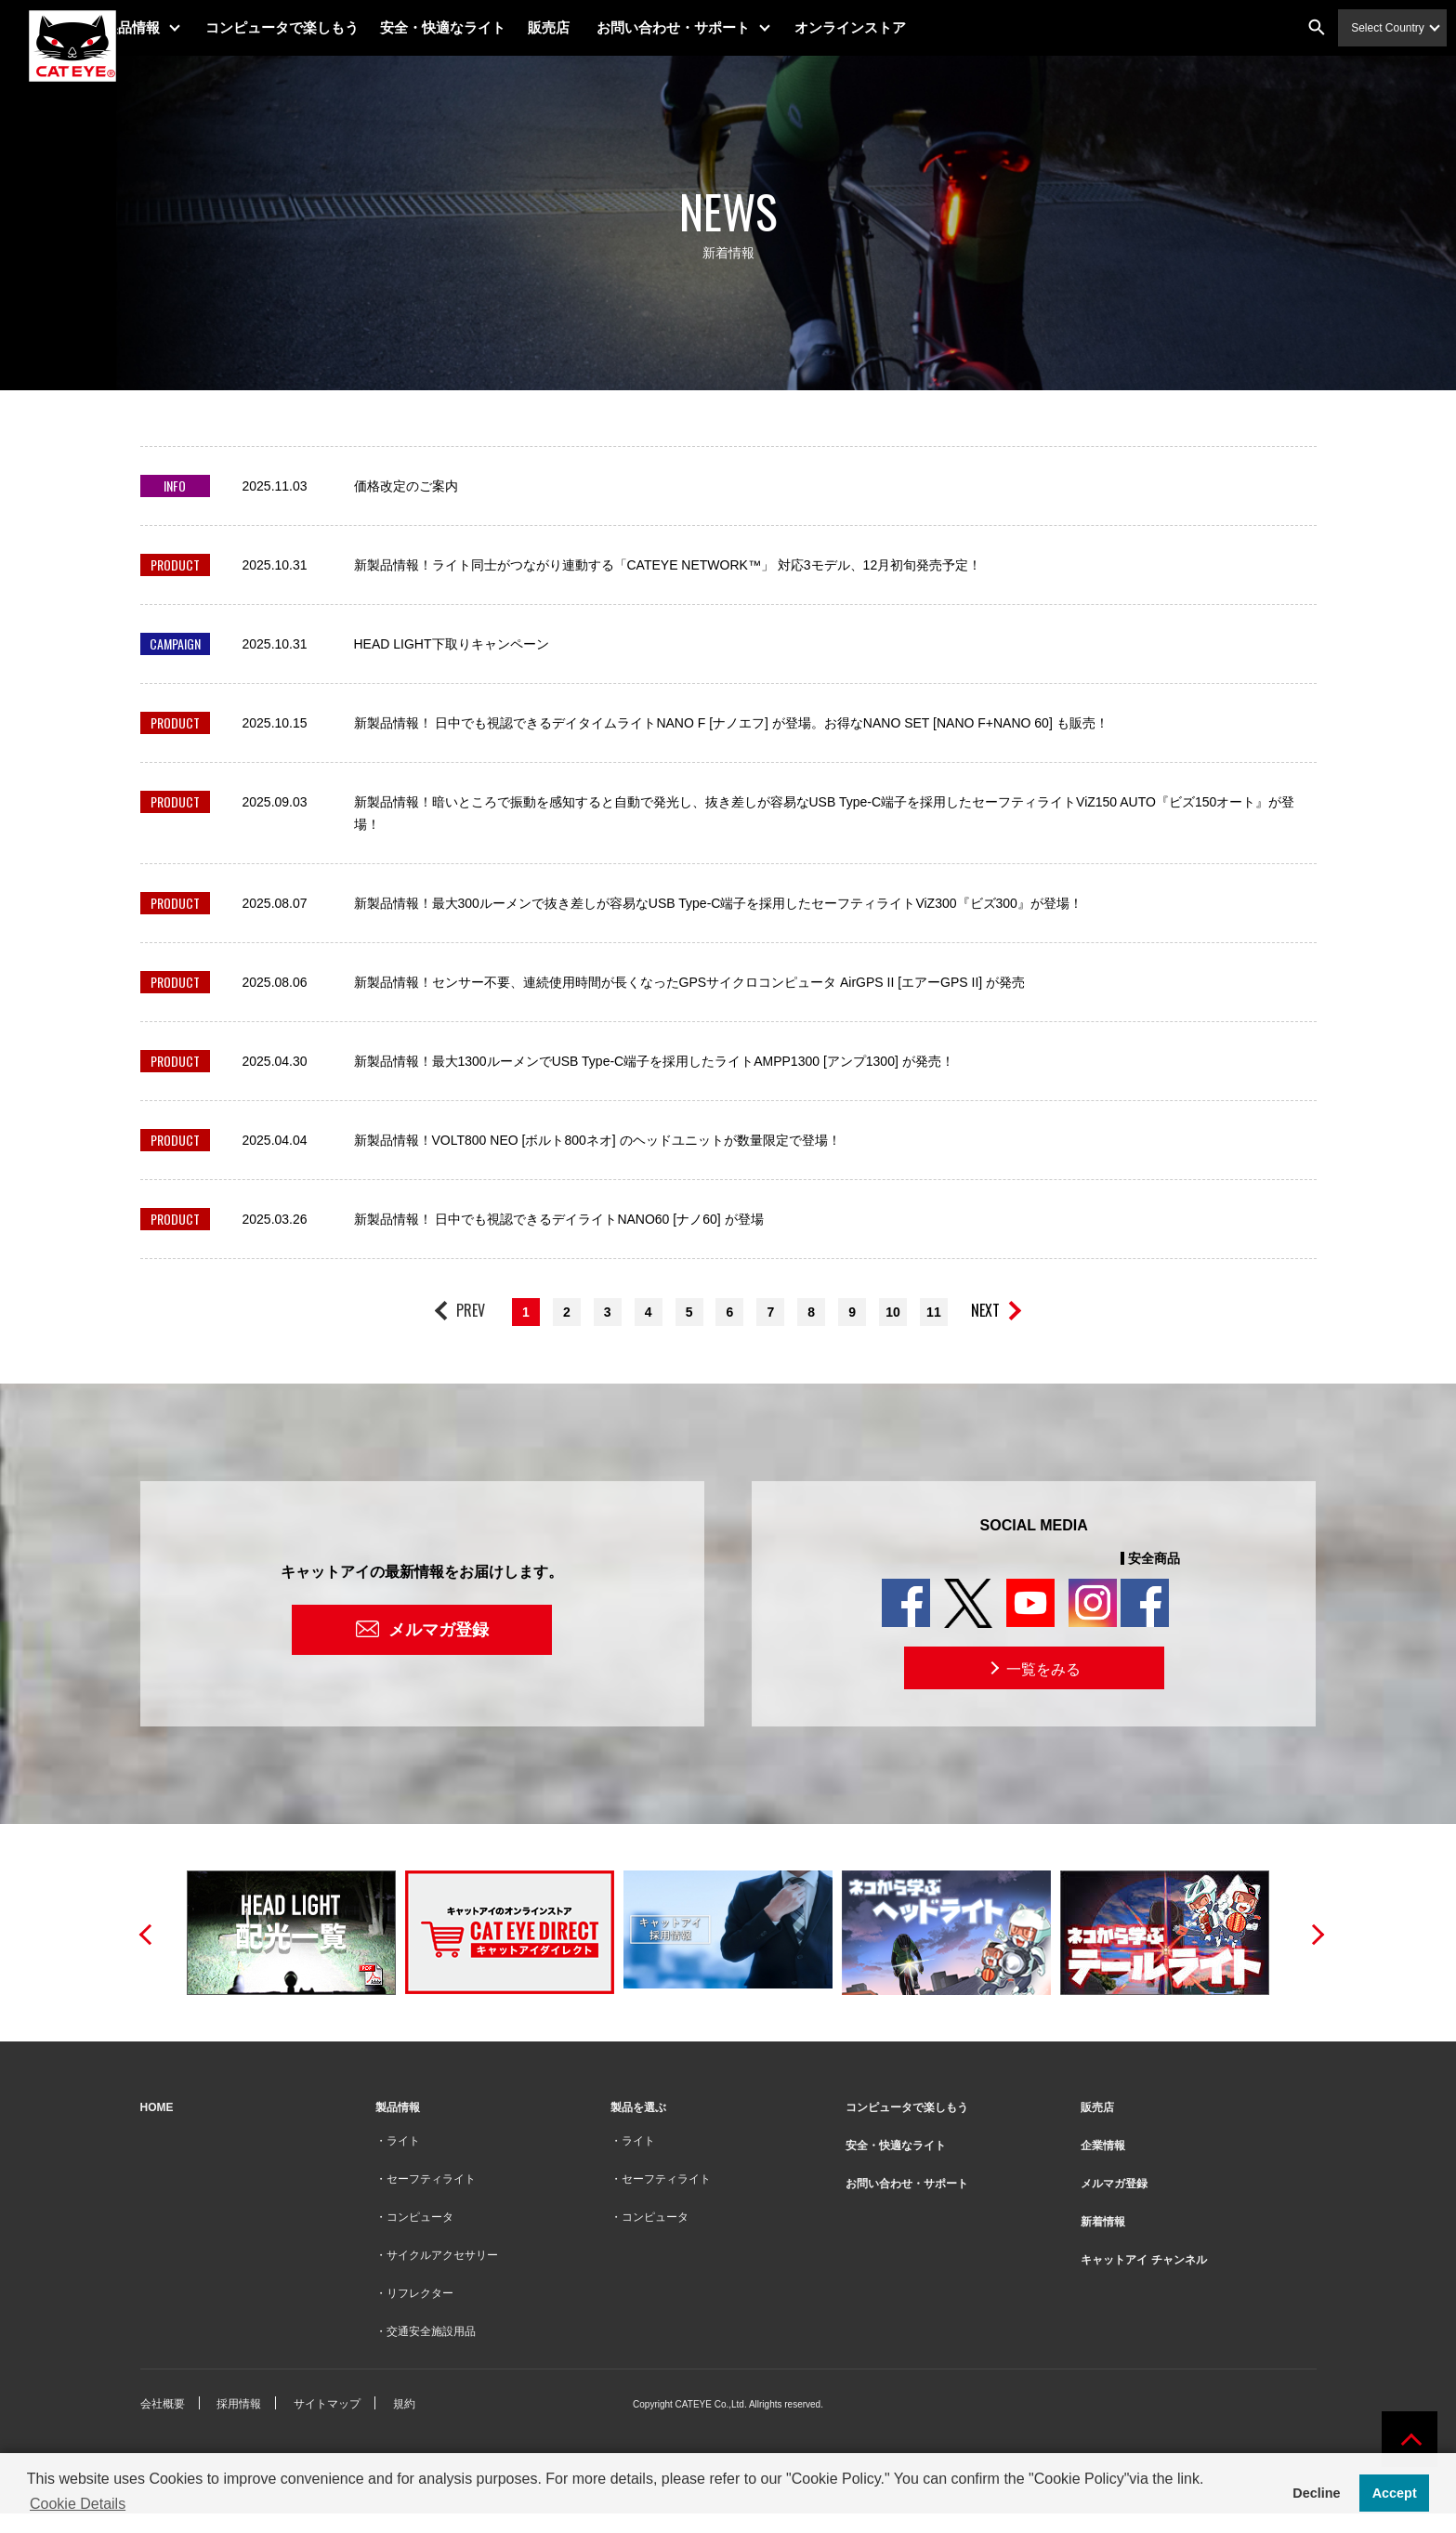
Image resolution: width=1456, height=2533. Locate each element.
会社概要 (162, 2403)
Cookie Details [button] (77, 2504)
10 (892, 1312)
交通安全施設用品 (431, 2331)
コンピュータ (420, 2217)
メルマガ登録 (438, 1630)
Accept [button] (1394, 2493)
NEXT (985, 1310)
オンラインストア (891, 27)
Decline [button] (1316, 2493)
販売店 (589, 27)
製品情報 (172, 27)
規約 (404, 2403)
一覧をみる (1033, 1668)
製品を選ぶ (638, 2107)
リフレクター (420, 2293)
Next (1312, 1932)
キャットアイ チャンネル (1143, 2259)
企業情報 (1103, 2145)
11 (933, 1312)
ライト (403, 2140)
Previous (145, 1932)
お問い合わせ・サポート (714, 27)
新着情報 (1103, 2221)
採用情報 (238, 2403)
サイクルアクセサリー (442, 2255)
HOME (157, 2107)
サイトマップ (327, 2403)
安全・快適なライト (483, 27)
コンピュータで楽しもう (322, 27)
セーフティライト (431, 2178)
